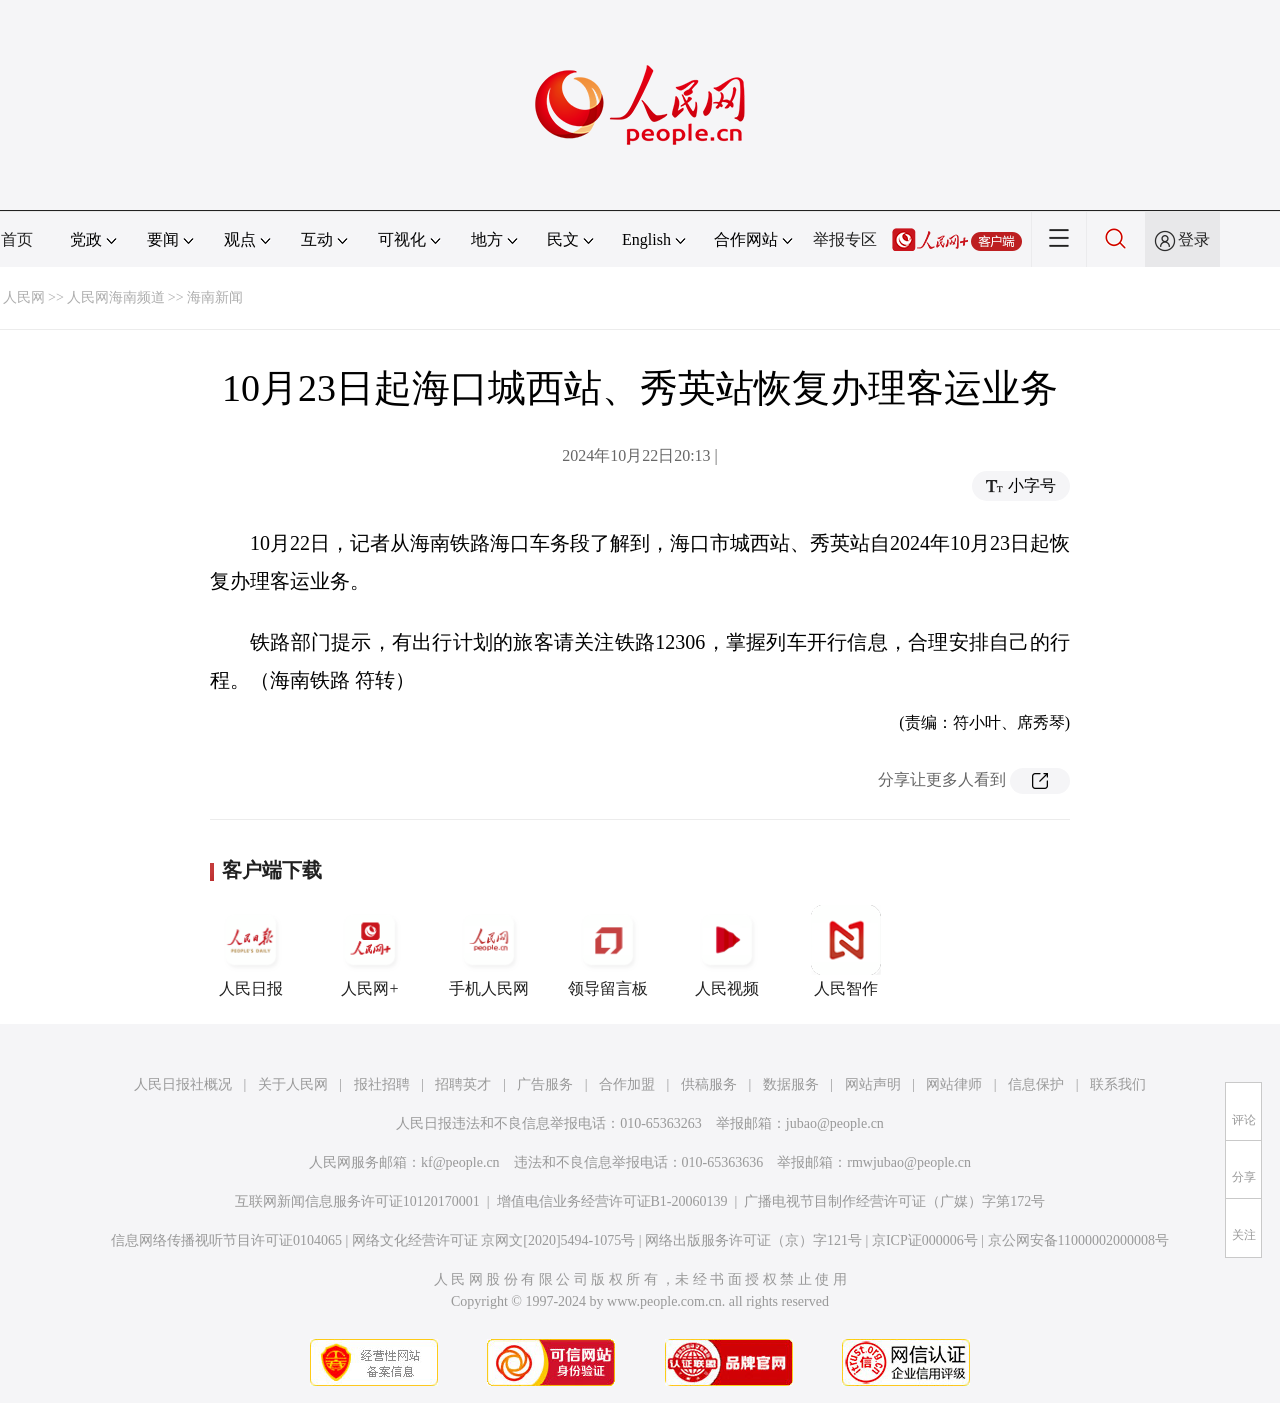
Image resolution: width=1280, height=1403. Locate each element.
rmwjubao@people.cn (909, 1162)
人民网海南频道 (116, 297)
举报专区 (845, 239)
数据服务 (791, 1084)
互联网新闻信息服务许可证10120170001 (357, 1201)
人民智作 (846, 951)
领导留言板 (608, 951)
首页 (17, 239)
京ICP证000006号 (925, 1240)
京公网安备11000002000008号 (1078, 1240)
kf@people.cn (460, 1162)
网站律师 (954, 1084)
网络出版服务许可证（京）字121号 (753, 1240)
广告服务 (545, 1084)
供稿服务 (709, 1084)
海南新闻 (215, 297)
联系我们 (1118, 1084)
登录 (1194, 239)
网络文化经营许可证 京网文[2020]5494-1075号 (494, 1240)
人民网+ (370, 951)
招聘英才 (463, 1084)
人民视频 (727, 951)
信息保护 (1036, 1084)
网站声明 (873, 1084)
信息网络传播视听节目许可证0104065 (226, 1240)
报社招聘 (382, 1084)
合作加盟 (627, 1084)
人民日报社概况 (183, 1084)
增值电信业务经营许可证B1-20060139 (612, 1201)
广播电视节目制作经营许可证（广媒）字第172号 (894, 1201)
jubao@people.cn (835, 1123)
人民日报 (251, 951)
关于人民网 (293, 1084)
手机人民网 (489, 951)
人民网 (24, 297)
